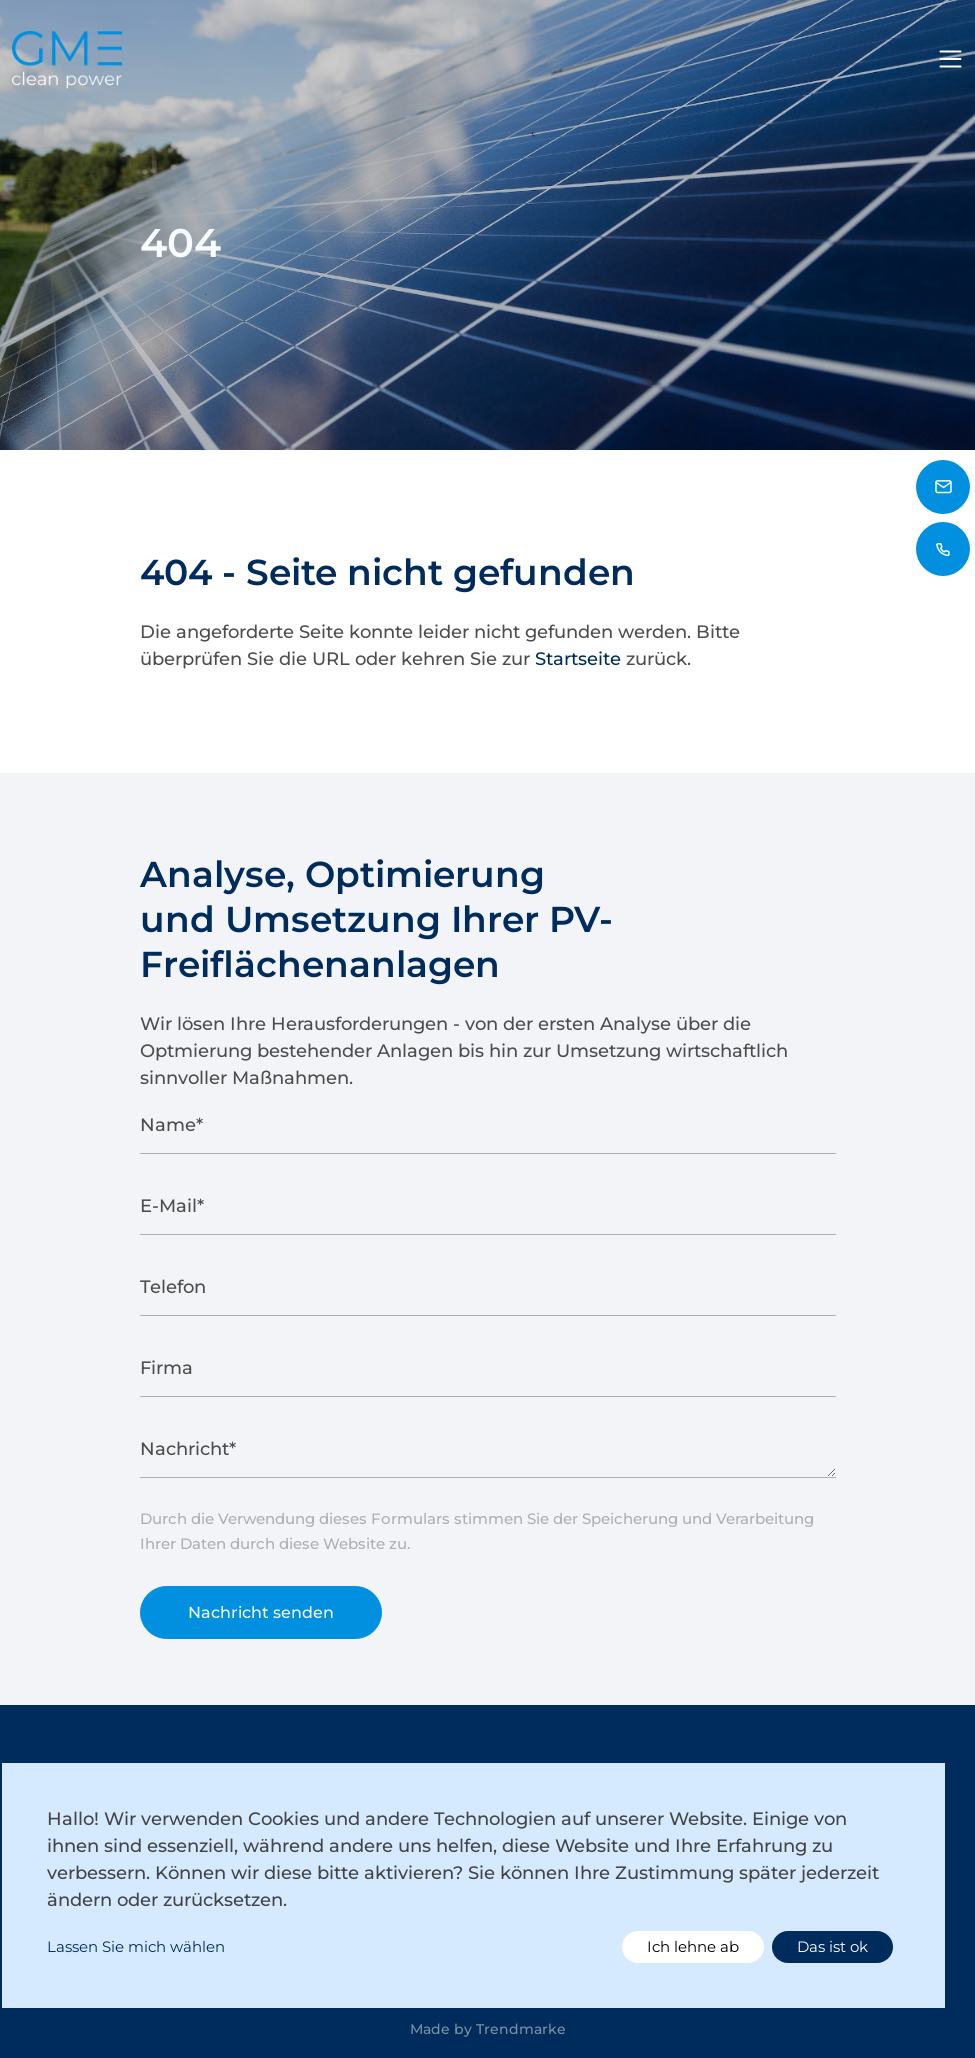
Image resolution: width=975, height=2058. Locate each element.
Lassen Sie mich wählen (136, 1946)
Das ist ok (832, 1946)
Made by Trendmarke (488, 2029)
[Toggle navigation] (950, 59)
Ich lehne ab (693, 1946)
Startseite (578, 659)
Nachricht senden (261, 1619)
